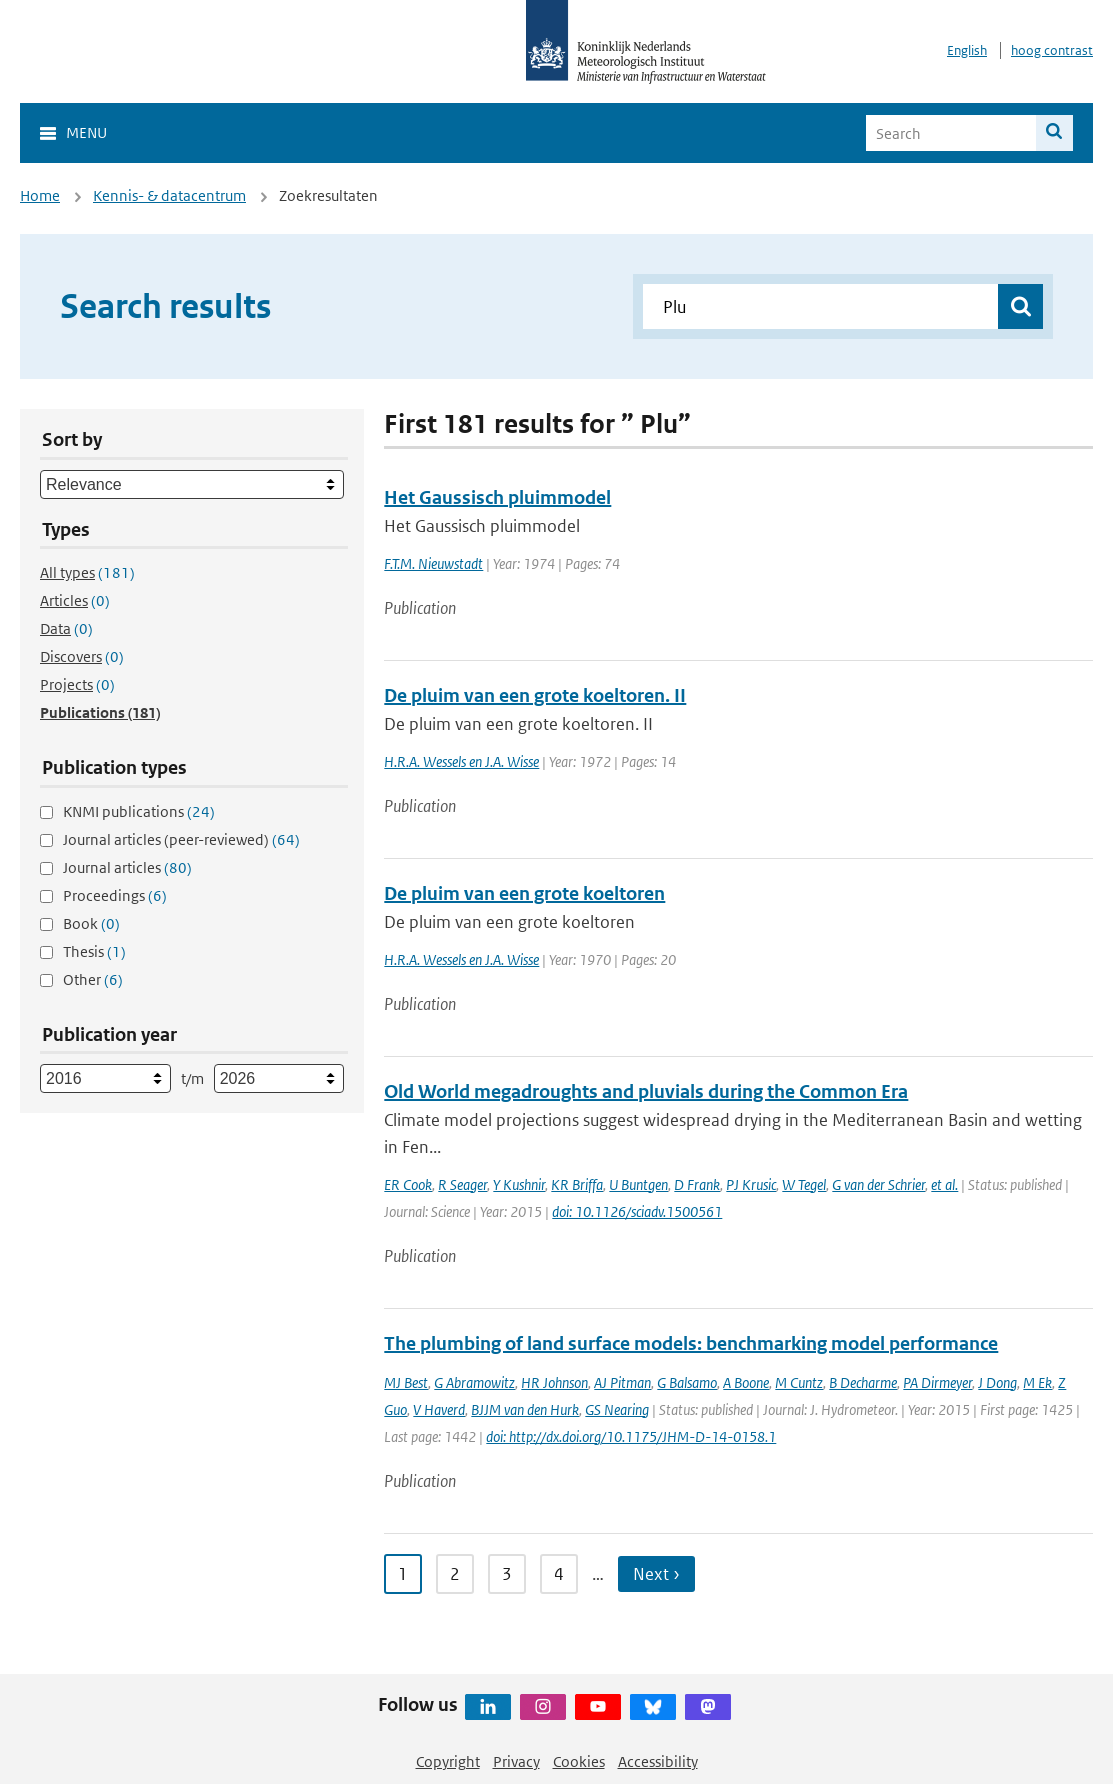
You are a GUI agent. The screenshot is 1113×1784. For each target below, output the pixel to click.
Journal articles (127, 867)
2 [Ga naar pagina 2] (455, 1574)
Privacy (516, 1761)
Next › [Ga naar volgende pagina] (656, 1574)
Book (91, 923)
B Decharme (863, 1382)
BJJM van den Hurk (525, 1409)
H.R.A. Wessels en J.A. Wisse (461, 761)
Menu (86, 132)
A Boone (746, 1382)
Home (40, 195)
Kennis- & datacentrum (169, 195)
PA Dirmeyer (937, 1382)
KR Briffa (577, 1184)
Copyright (448, 1761)
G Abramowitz (474, 1382)
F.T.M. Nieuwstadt (433, 563)
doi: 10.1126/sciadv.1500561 (637, 1211)
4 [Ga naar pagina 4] (559, 1574)
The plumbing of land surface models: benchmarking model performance (691, 1343)
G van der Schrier (878, 1184)
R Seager (462, 1184)
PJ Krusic (751, 1184)
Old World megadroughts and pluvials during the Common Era (646, 1091)
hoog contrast (1052, 50)
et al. (944, 1184)
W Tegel (804, 1184)
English (967, 50)
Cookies (579, 1761)
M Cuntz (799, 1382)
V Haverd (439, 1409)
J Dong (997, 1382)
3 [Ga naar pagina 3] (507, 1574)
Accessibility (658, 1761)
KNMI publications (139, 811)
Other (93, 979)
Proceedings (115, 895)
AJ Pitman (622, 1382)
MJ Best (406, 1382)
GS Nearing (617, 1409)
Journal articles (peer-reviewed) (181, 839)
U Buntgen (638, 1184)
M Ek (1037, 1382)
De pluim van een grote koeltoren (524, 893)
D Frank (697, 1184)
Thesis (94, 951)
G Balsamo (687, 1382)
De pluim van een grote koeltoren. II (535, 695)
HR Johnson (554, 1382)
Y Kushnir (519, 1184)
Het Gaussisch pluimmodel (497, 497)
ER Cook (408, 1184)
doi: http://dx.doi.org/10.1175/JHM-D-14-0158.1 (631, 1436)
